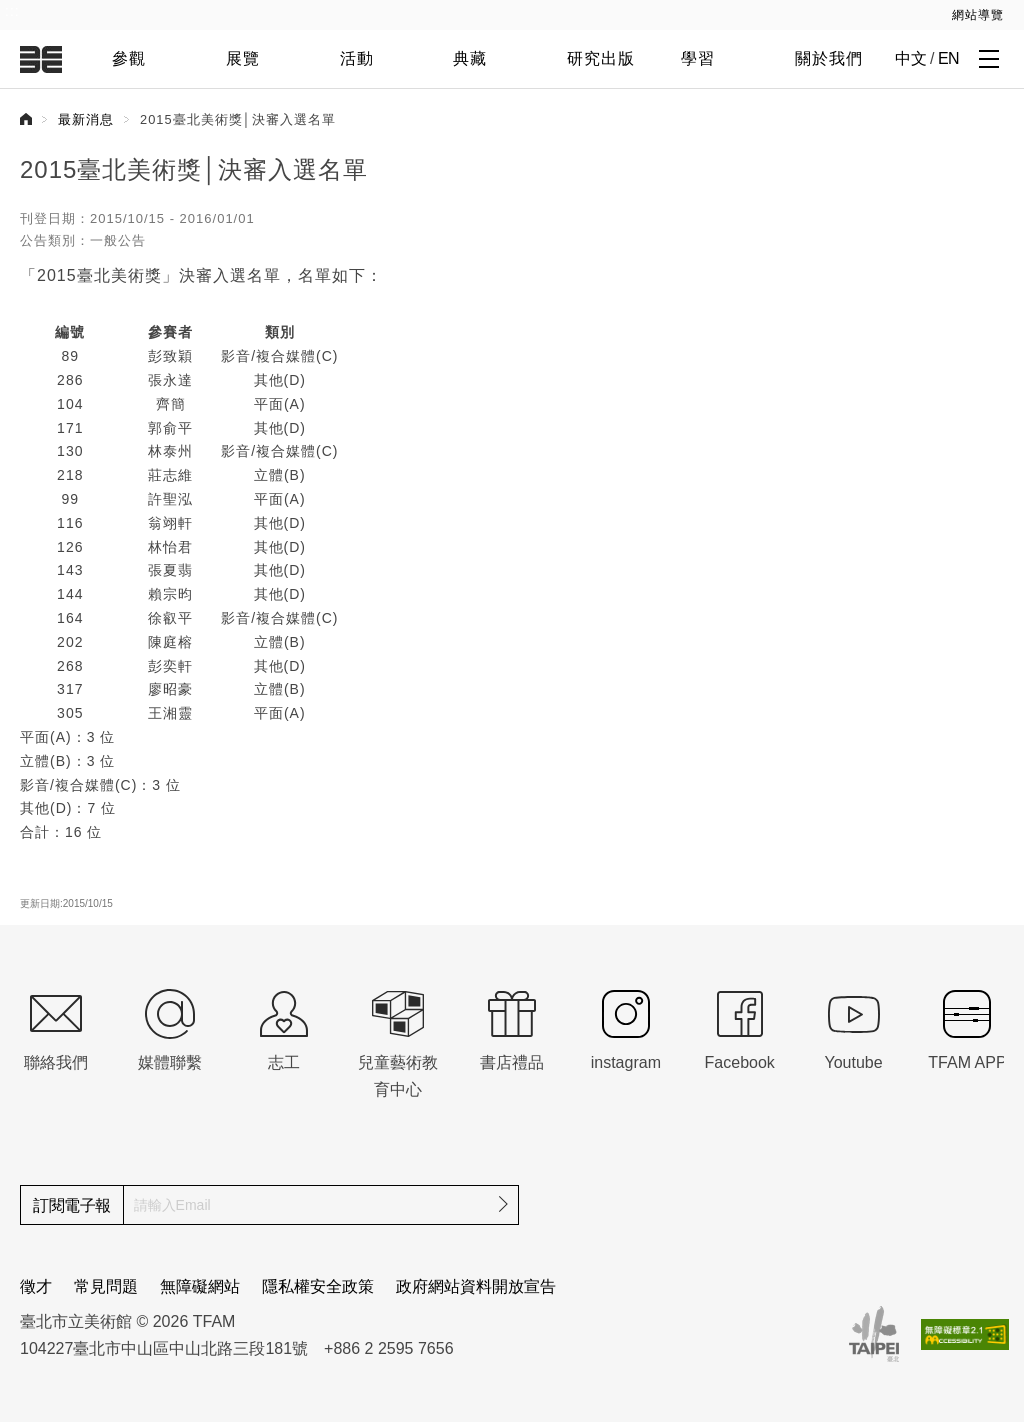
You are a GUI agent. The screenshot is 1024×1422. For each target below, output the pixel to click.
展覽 (243, 58)
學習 (698, 58)
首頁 (26, 119)
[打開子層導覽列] (989, 58)
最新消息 (86, 119)
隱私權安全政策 (318, 1286)
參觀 (129, 58)
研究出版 (601, 58)
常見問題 (106, 1286)
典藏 (470, 58)
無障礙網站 (200, 1286)
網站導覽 (978, 15)
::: (12, 11)
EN (948, 58)
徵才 (36, 1286)
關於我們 (829, 58)
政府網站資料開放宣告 (476, 1286)
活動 (357, 58)
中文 (910, 58)
